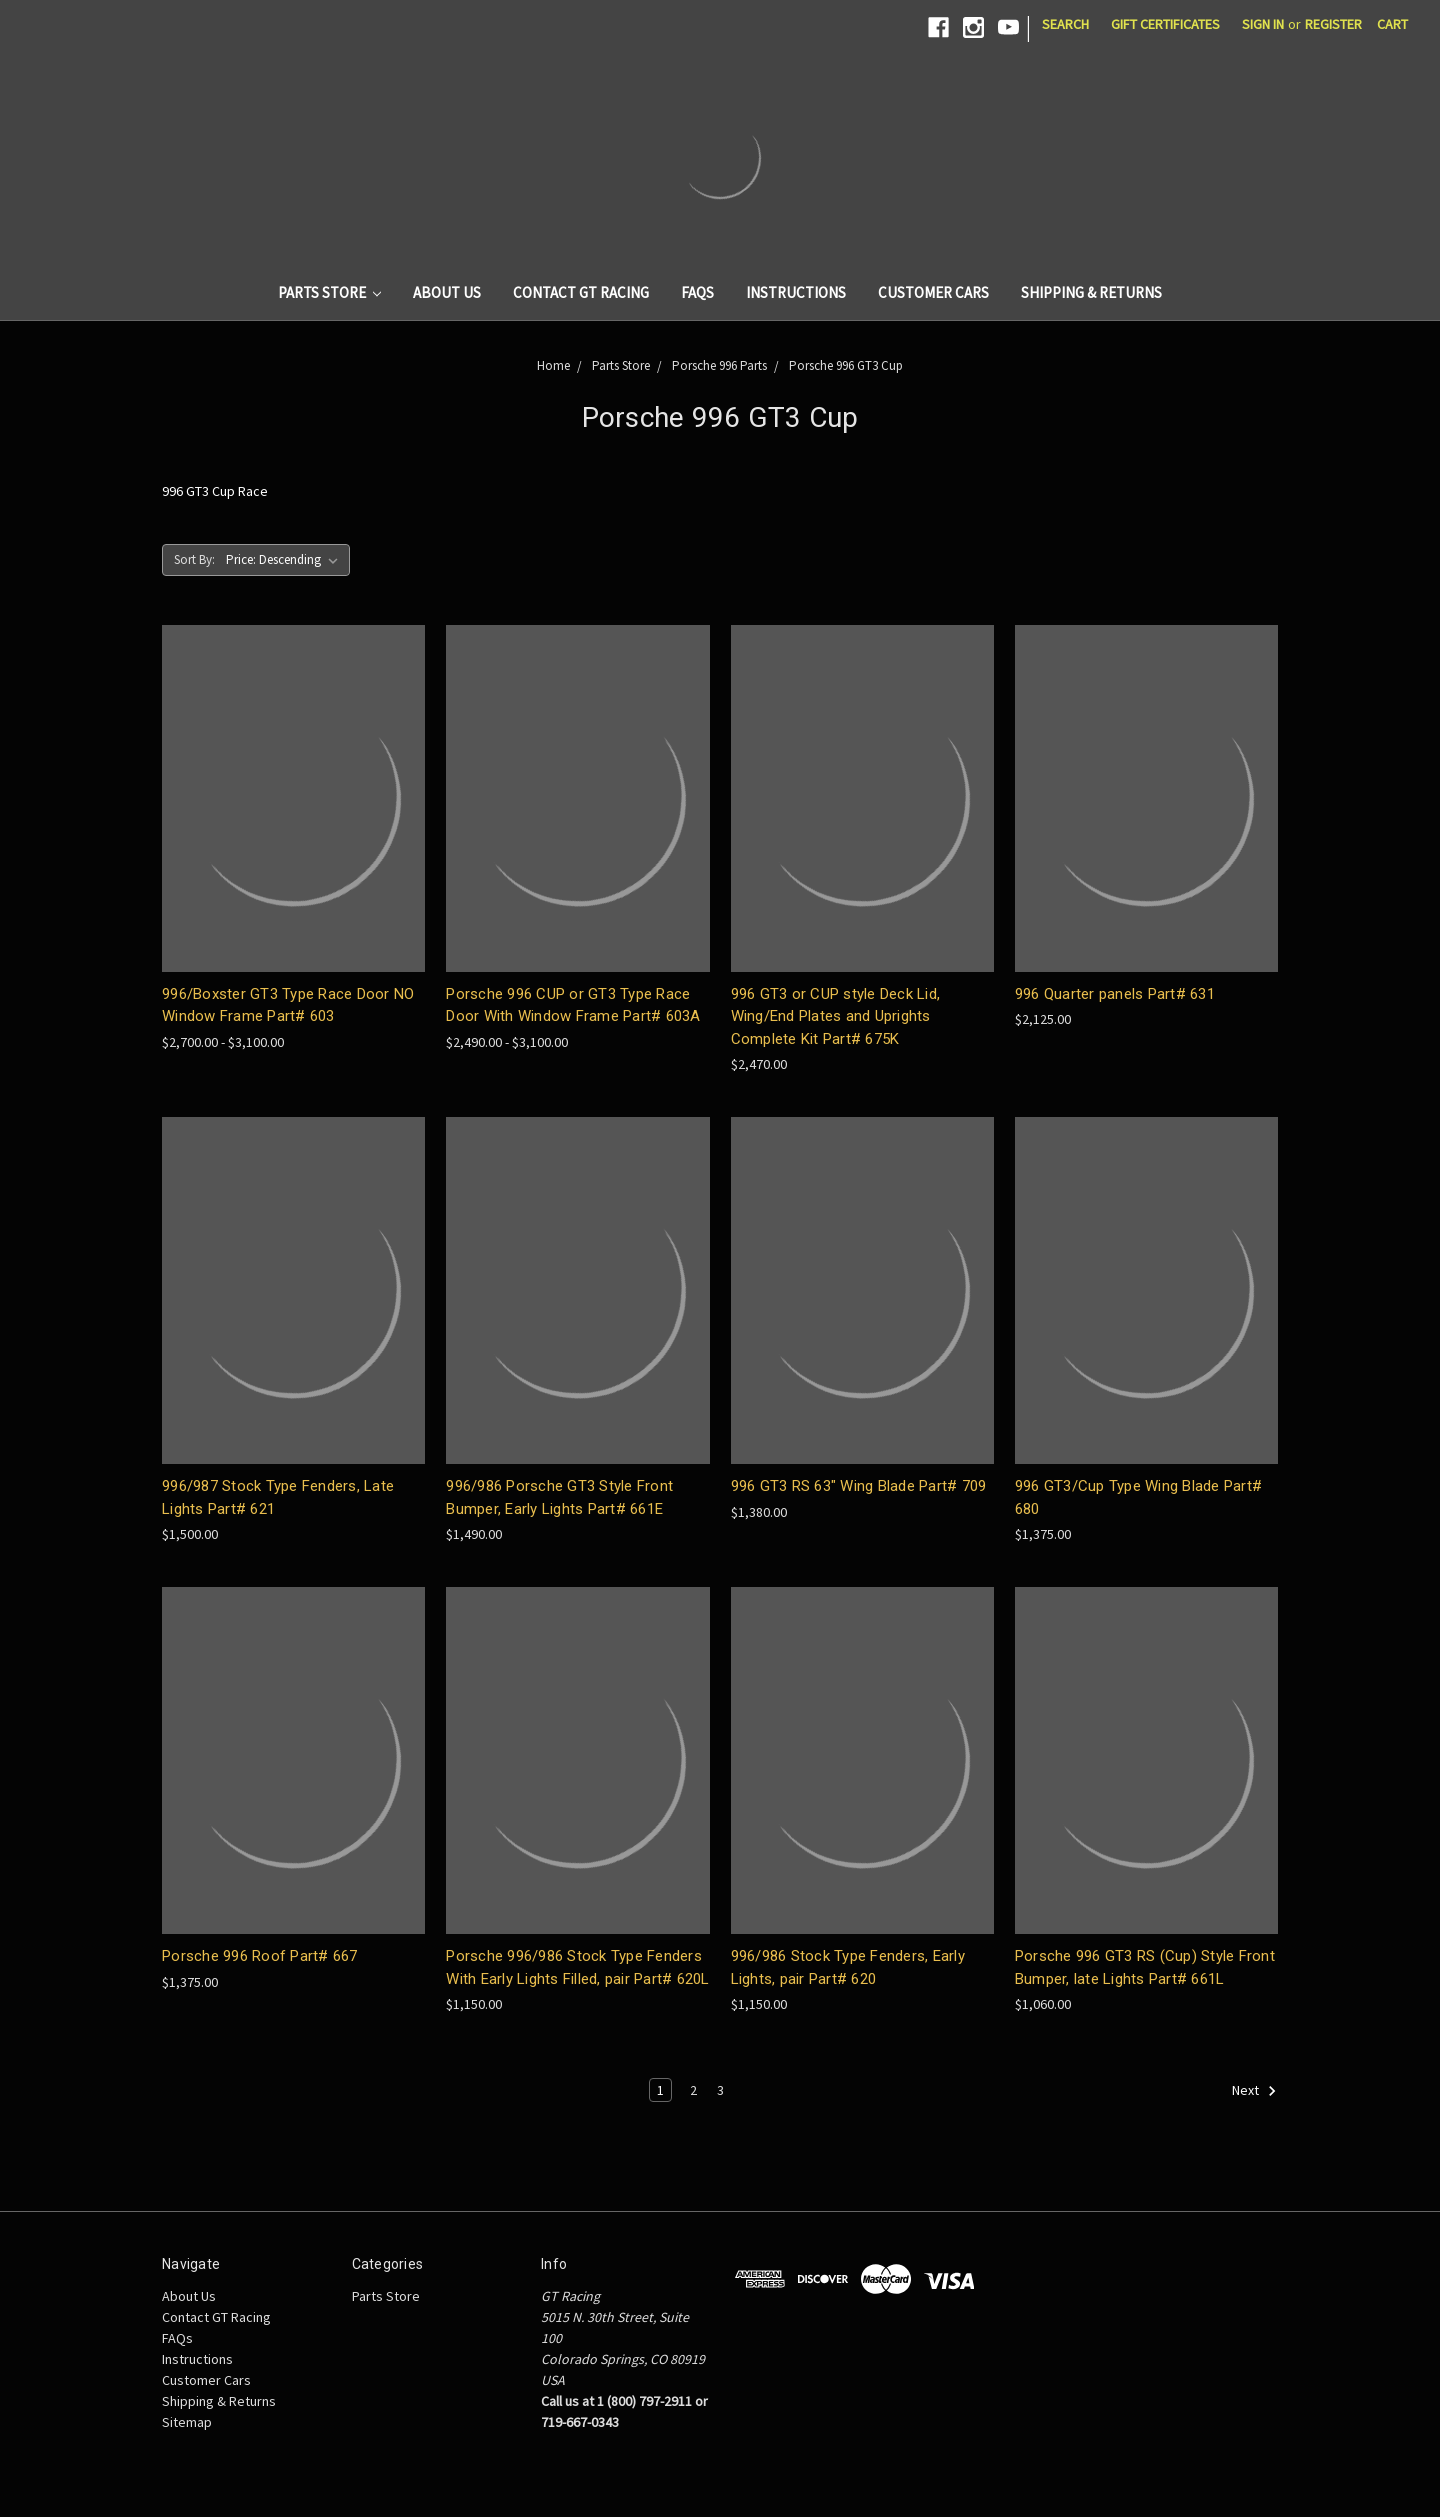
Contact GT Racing (581, 292)
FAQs (697, 292)
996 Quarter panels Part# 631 (1115, 994)
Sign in (1263, 24)
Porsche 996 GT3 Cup (846, 365)
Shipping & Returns (1091, 292)
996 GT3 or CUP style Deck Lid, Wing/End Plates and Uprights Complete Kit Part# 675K (836, 1016)
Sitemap (187, 2422)
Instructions (796, 292)
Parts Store (330, 292)
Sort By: (194, 559)
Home (553, 365)
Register (1333, 24)
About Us (447, 292)
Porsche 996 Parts (719, 365)
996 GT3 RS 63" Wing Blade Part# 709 (859, 1486)
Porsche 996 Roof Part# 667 (260, 1956)
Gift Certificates (1165, 24)
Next (1254, 2091)
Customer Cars (933, 292)
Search (1065, 24)
